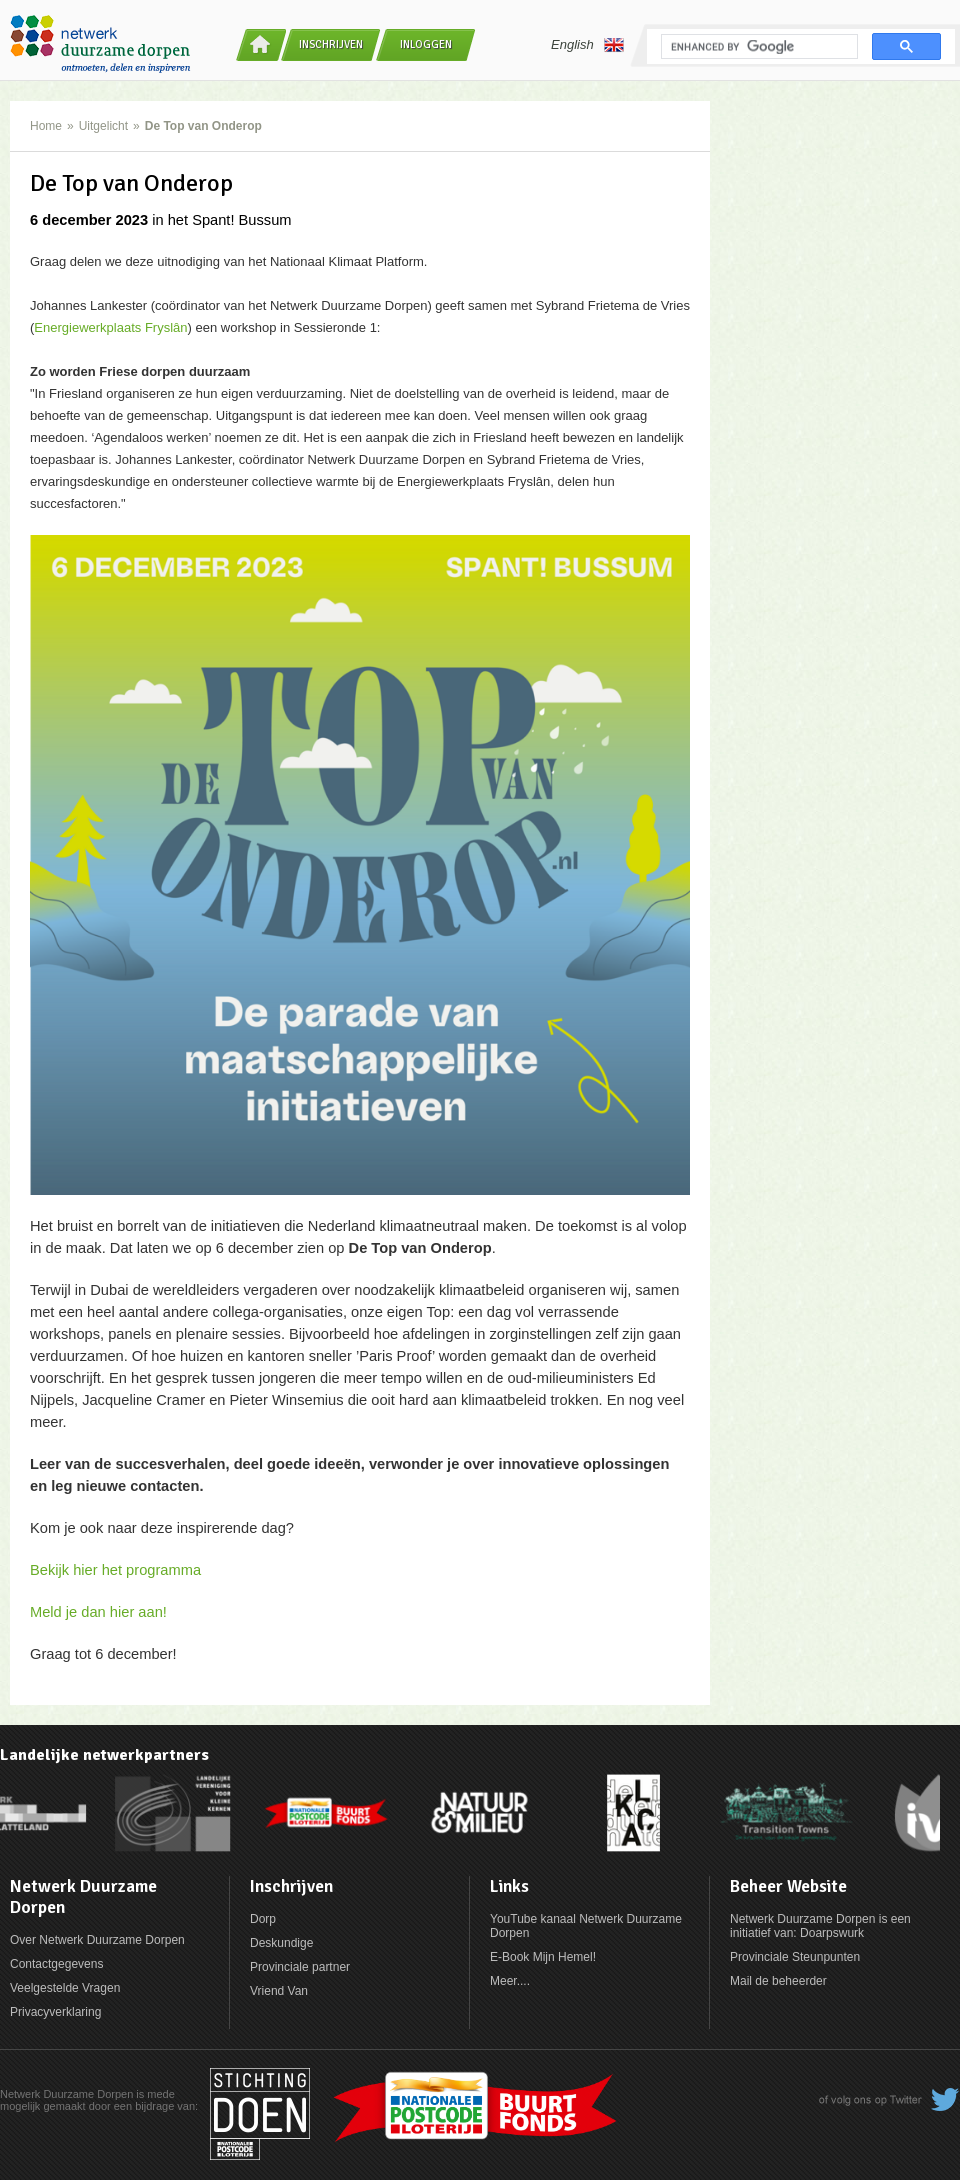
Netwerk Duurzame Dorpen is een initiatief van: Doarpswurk (820, 1926)
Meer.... (510, 1981)
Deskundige (281, 1943)
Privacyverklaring (55, 2012)
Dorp (263, 1919)
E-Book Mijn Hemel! (543, 1957)
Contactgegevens (56, 1964)
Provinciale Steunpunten (795, 1957)
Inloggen (426, 44)
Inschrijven (331, 44)
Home (46, 126)
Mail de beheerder (778, 1981)
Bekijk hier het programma (115, 1570)
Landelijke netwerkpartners (104, 1755)
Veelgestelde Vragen (65, 1988)
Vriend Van (279, 1991)
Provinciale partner (300, 1967)
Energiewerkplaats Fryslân (110, 327)
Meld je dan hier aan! (98, 1612)
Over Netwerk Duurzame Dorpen (97, 1940)
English (587, 45)
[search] (757, 47)
